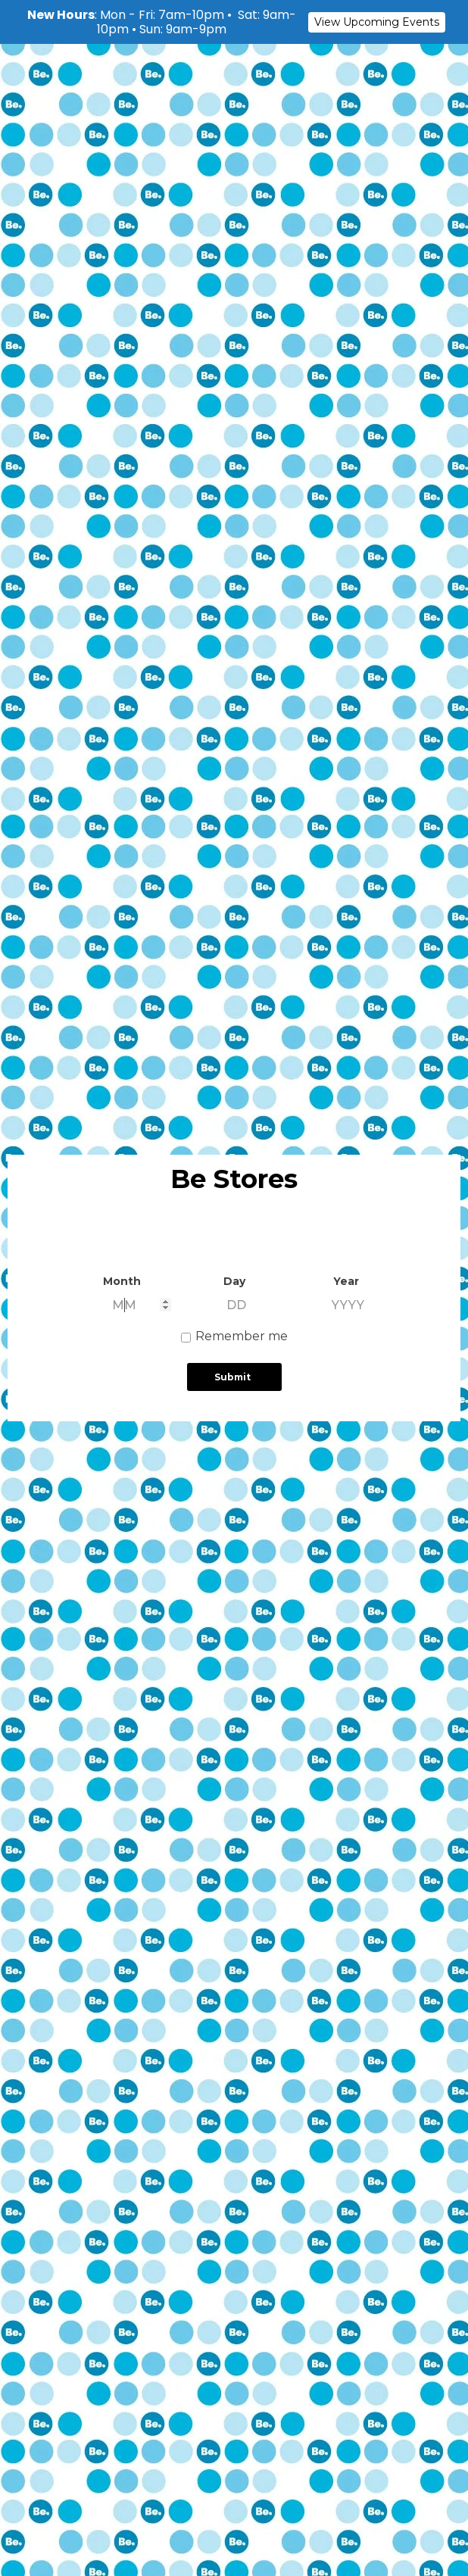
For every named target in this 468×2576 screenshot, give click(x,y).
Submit (232, 1377)
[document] (234, 1288)
